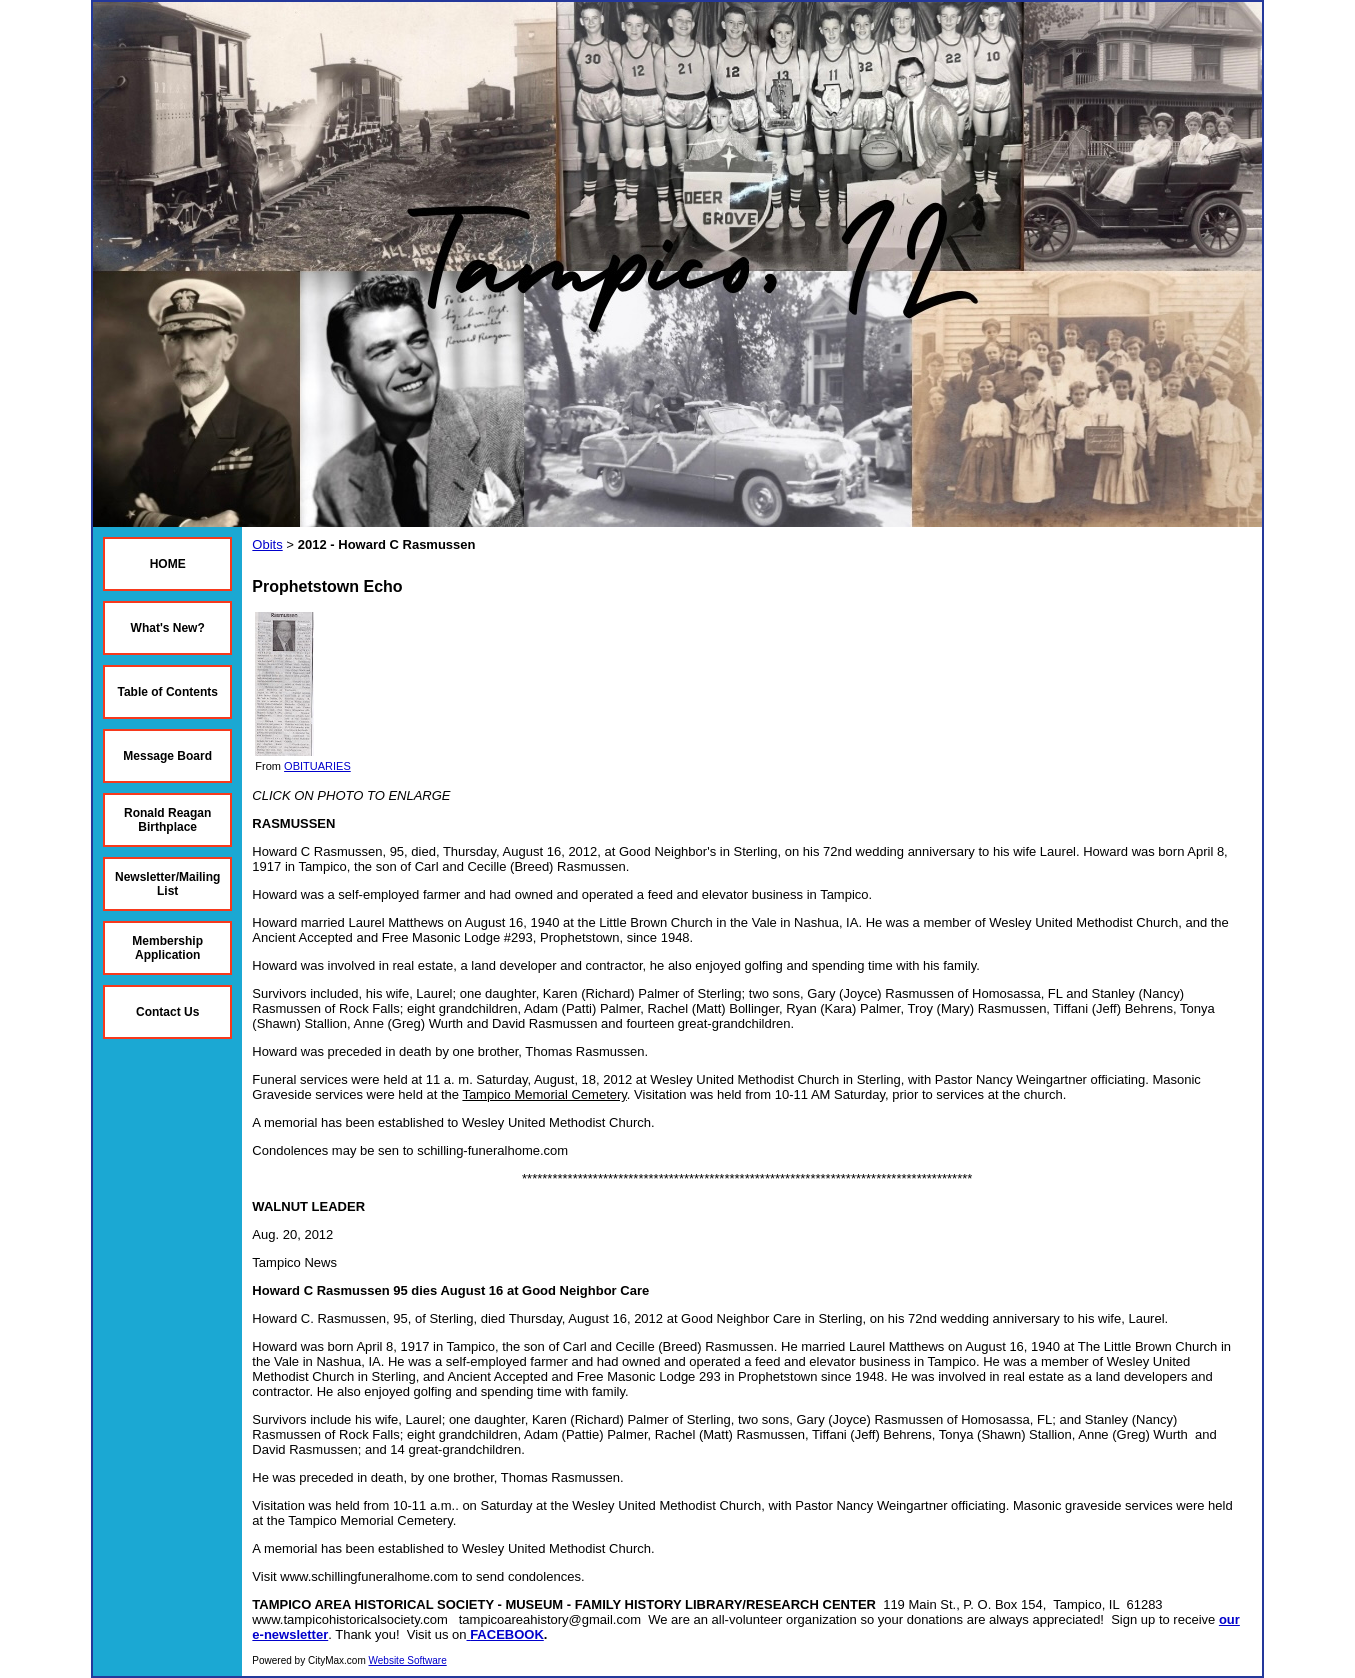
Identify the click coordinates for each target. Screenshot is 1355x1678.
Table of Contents (167, 692)
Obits (267, 544)
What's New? (168, 628)
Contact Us (167, 1012)
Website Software (408, 1660)
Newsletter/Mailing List (167, 884)
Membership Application (167, 948)
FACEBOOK (507, 1634)
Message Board (167, 756)
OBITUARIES (317, 766)
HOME (168, 564)
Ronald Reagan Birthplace (167, 820)
